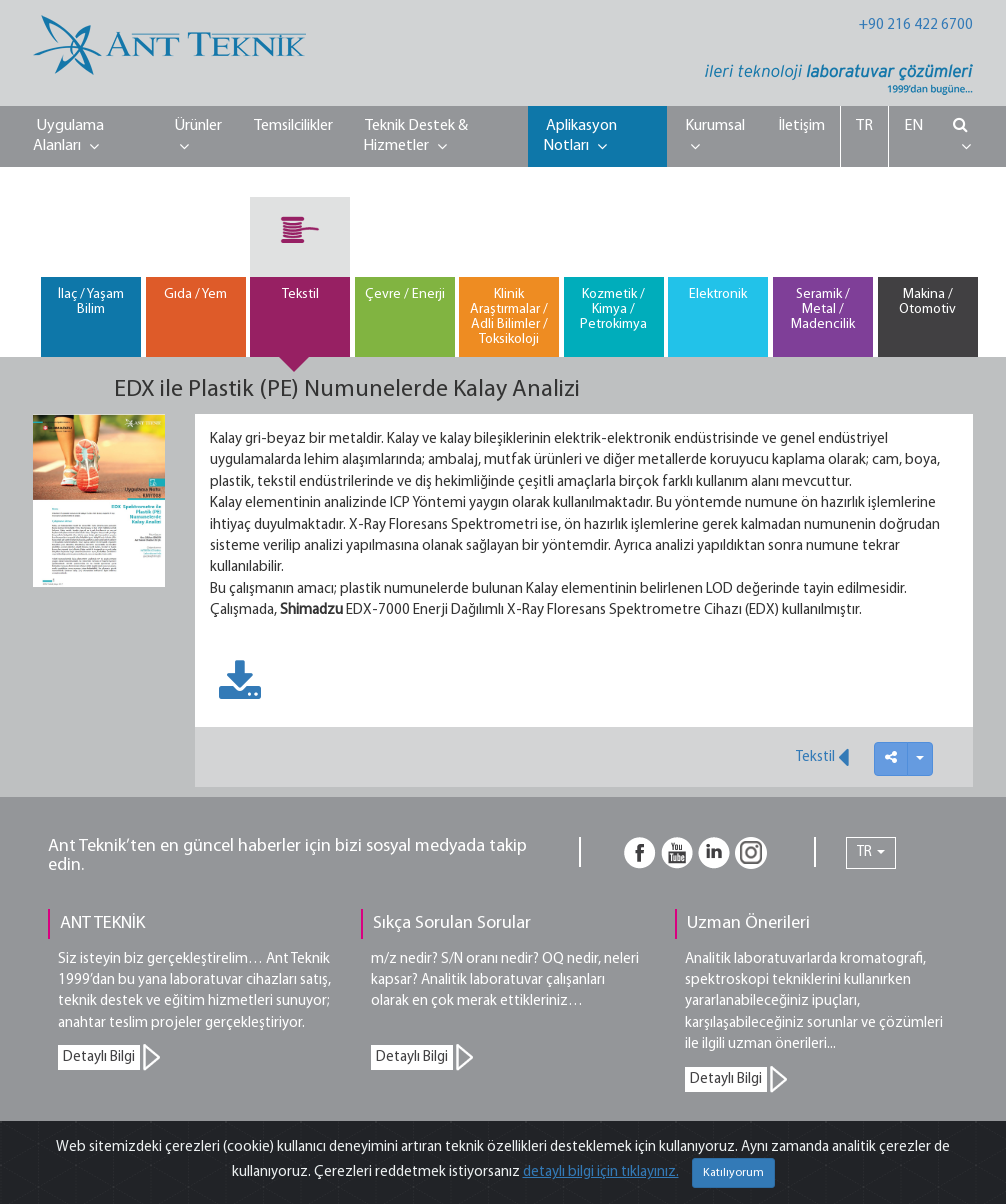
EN (913, 126)
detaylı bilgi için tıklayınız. (601, 1172)
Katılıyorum (733, 1173)
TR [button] (871, 852)
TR (864, 126)
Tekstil (822, 757)
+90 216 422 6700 (916, 25)
